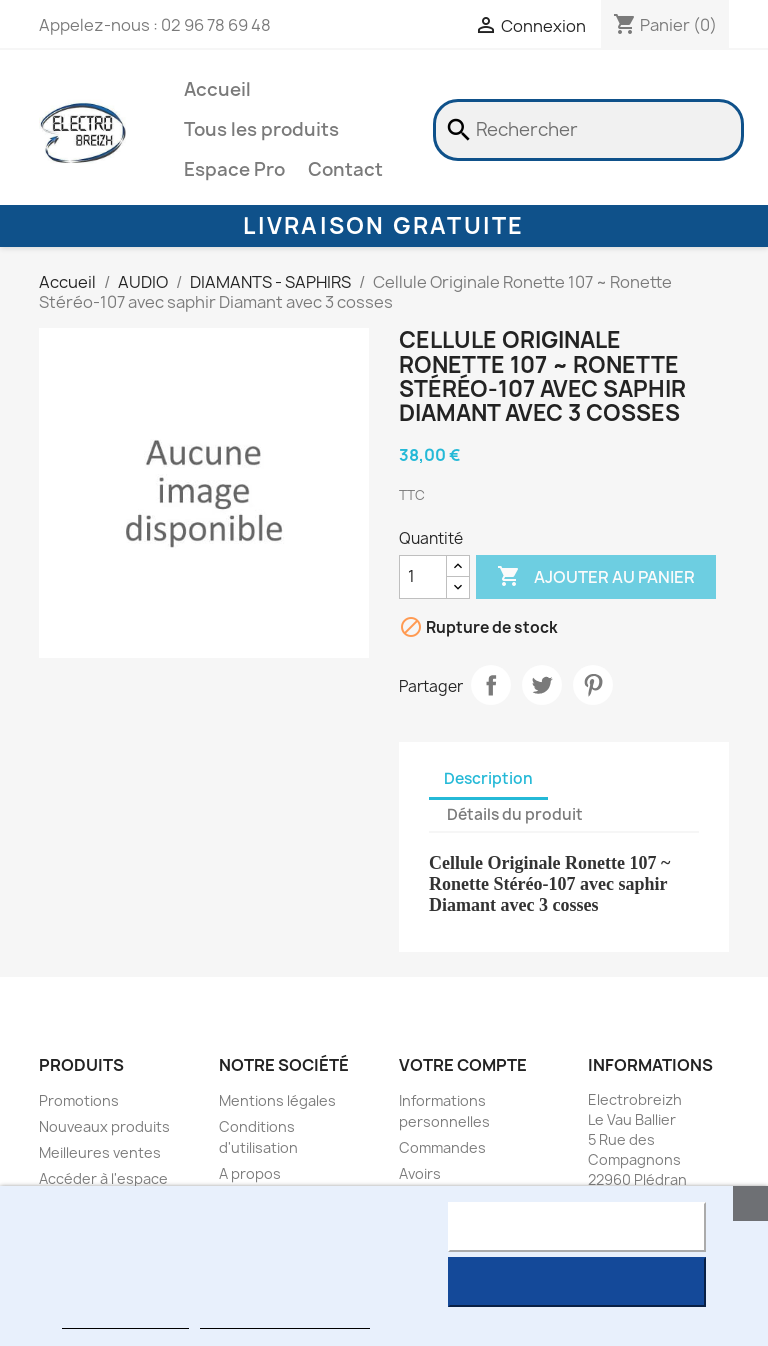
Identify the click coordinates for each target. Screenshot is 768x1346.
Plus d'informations (125, 1319)
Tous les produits (261, 129)
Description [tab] (488, 778)
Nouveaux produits (104, 1126)
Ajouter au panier (596, 577)
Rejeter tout (576, 1227)
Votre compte (463, 1065)
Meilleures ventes (100, 1152)
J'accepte (576, 1282)
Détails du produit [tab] (515, 814)
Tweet (542, 685)
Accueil (217, 89)
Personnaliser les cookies (285, 1319)
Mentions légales (277, 1100)
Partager (491, 685)
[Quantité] (423, 577)
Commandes (442, 1147)
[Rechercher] (588, 130)
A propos (250, 1173)
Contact (345, 169)
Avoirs (420, 1173)
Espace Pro (234, 169)
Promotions (79, 1100)
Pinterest (593, 685)
